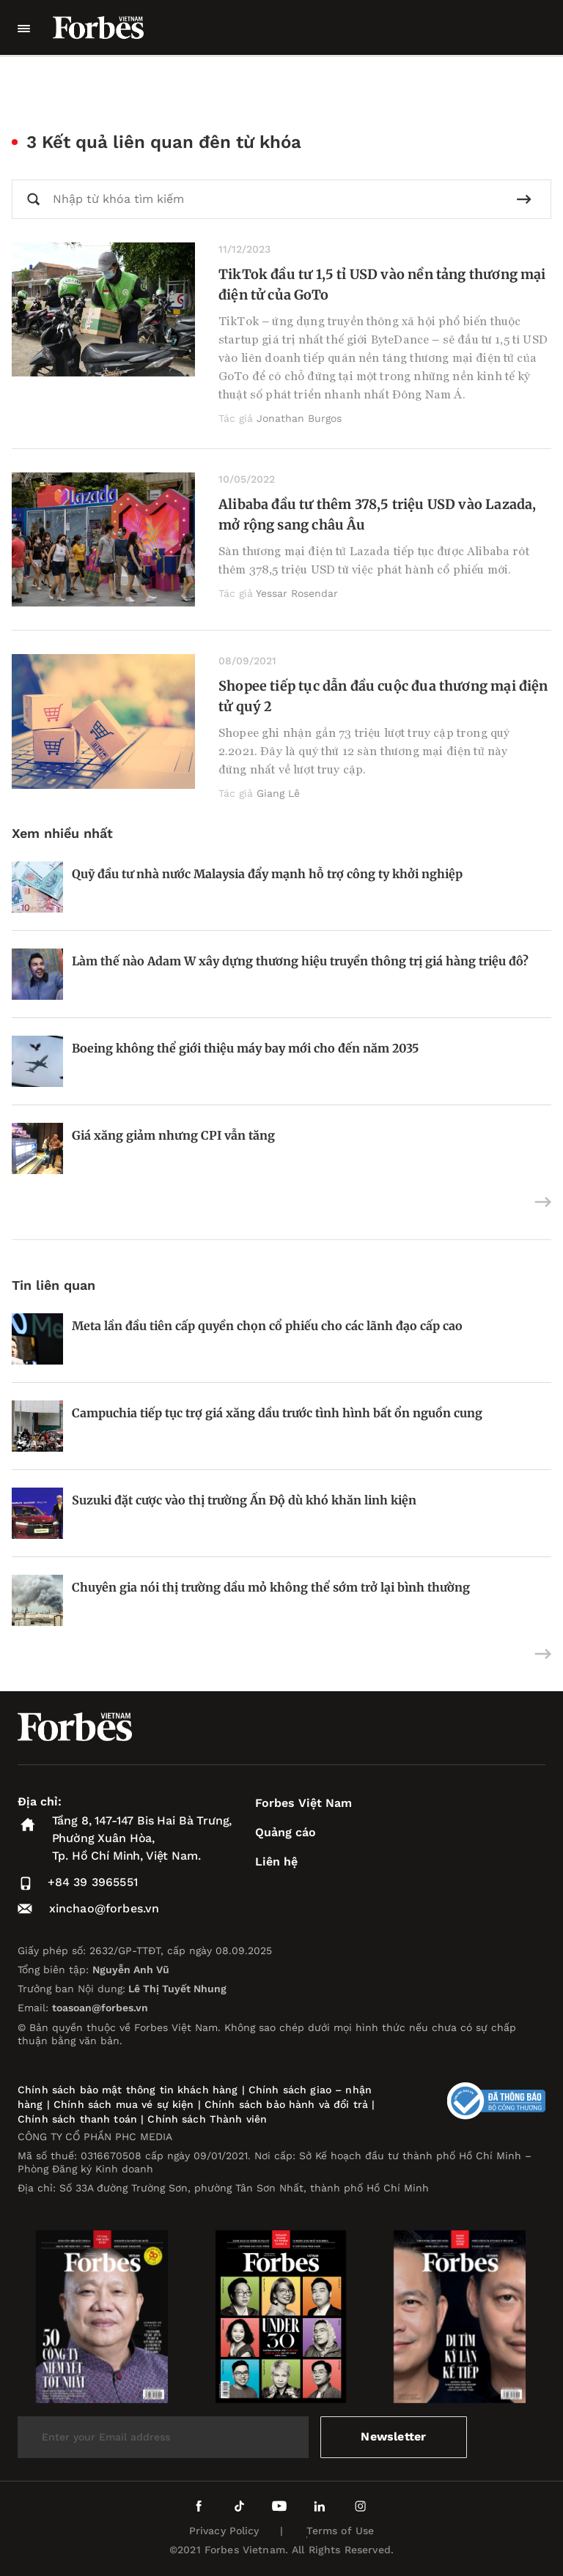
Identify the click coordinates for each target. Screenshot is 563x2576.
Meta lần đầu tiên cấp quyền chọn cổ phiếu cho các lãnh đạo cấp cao (267, 1325)
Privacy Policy (224, 2530)
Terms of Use (340, 2530)
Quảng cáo (285, 1832)
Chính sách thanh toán (77, 2119)
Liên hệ (276, 1861)
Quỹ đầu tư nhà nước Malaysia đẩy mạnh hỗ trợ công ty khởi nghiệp (267, 873)
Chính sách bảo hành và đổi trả (286, 2104)
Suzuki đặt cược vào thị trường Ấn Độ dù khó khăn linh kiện (244, 1500)
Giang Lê (278, 793)
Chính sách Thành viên (207, 2119)
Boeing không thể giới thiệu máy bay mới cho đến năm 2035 (245, 1048)
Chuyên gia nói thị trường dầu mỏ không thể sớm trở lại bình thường (271, 1587)
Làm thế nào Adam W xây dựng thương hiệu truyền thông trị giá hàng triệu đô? (300, 961)
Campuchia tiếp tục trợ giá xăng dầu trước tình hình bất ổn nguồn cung (277, 1413)
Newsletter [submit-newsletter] (393, 2436)
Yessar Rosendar (297, 593)
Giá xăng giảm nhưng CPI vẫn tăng (173, 1135)
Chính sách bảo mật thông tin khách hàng (128, 2090)
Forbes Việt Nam (303, 1803)
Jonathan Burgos (299, 418)
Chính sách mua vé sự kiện (126, 2104)
